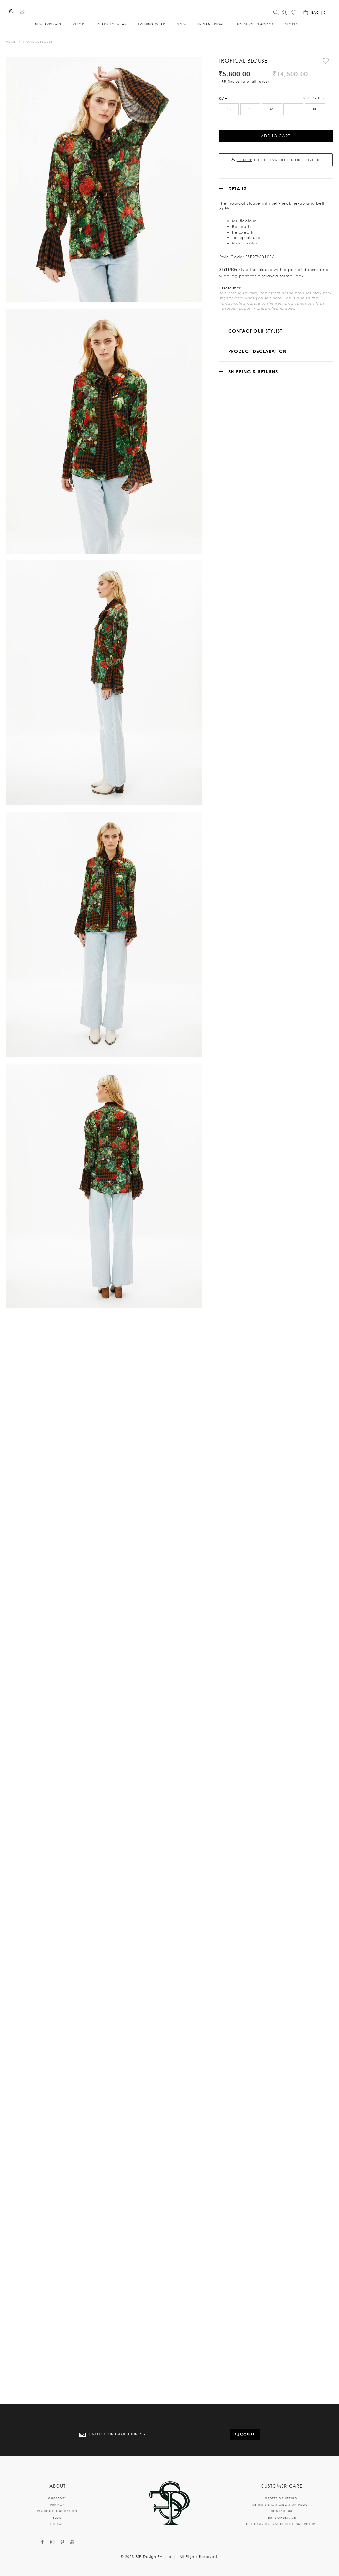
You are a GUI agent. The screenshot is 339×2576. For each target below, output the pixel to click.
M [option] (271, 97)
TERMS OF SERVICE (281, 2517)
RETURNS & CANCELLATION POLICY (281, 2504)
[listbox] (276, 98)
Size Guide (314, 86)
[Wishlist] (293, 14)
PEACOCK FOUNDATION (57, 2511)
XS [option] (228, 97)
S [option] (250, 97)
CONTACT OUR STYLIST (255, 319)
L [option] (293, 97)
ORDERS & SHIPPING (281, 2498)
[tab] (276, 177)
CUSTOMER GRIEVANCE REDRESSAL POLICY (281, 2524)
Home (11, 45)
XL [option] (315, 97)
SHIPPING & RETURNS (253, 360)
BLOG (57, 2517)
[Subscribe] (245, 2434)
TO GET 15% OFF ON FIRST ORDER (275, 148)
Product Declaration (257, 339)
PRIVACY (57, 2504)
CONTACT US (281, 2511)
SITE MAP (57, 2524)
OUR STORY (57, 2498)
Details (237, 177)
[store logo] (162, 11)
